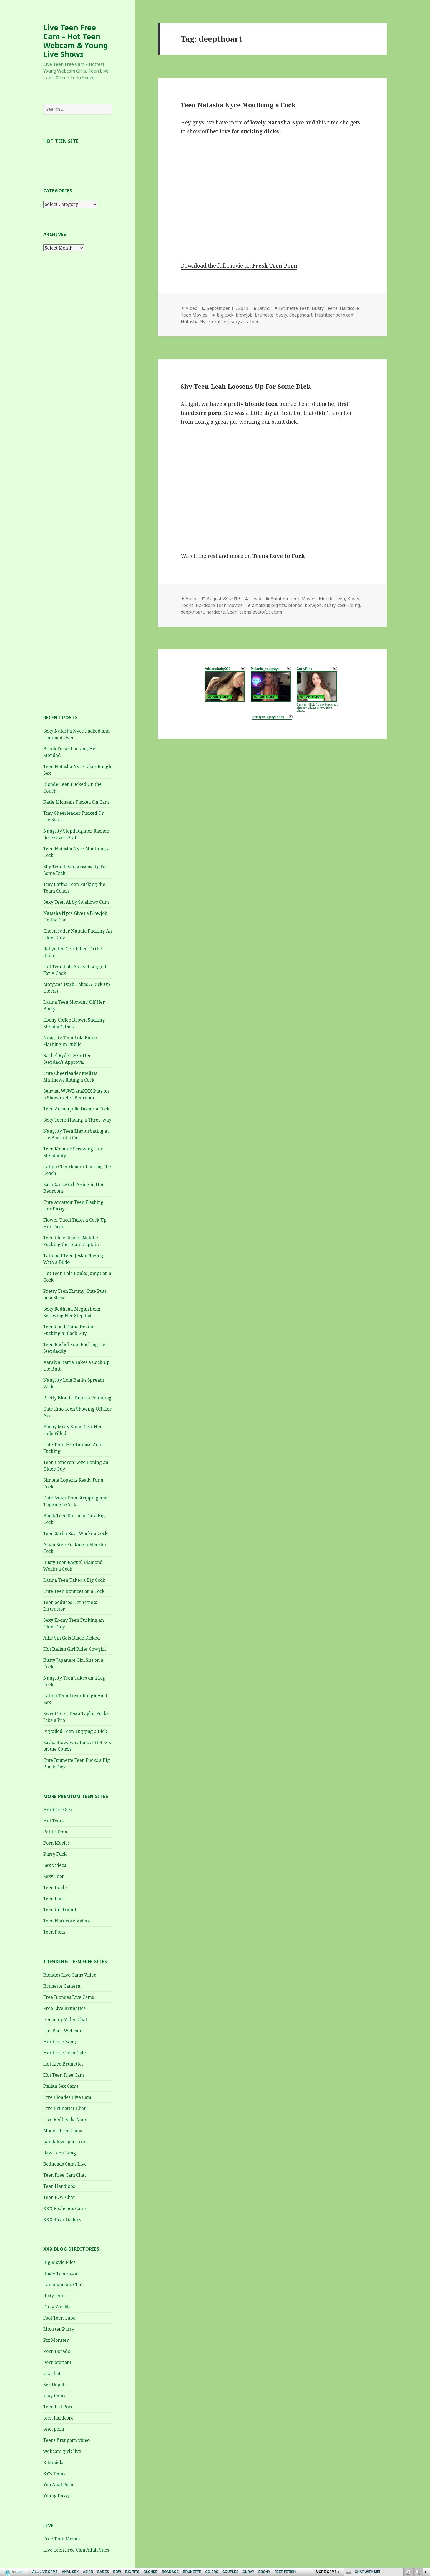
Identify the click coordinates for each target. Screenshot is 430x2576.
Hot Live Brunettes (63, 2064)
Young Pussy (56, 2496)
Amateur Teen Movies (293, 599)
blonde (295, 605)
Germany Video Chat (65, 2019)
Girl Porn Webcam (62, 2030)
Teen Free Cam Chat (64, 2175)
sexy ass (239, 321)
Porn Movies (56, 1843)
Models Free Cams (62, 2130)
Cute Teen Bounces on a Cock (74, 1591)
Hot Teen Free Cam (63, 2075)
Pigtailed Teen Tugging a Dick (75, 1731)
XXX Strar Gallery (62, 2219)
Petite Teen (55, 1832)
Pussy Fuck (55, 1854)
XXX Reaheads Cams (64, 2208)
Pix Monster (56, 2340)
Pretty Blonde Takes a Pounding (77, 1398)
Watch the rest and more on (243, 556)
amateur (260, 605)
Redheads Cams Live (65, 2164)
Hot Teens (53, 1821)
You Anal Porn (58, 2485)
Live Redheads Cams (65, 2119)
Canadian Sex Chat (63, 2284)
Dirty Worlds (57, 2307)
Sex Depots (54, 2384)
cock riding (349, 605)
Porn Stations (57, 2362)
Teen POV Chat (59, 2197)
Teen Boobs (55, 1887)
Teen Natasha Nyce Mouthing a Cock (238, 105)
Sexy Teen (54, 1876)
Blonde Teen (332, 599)
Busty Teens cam (61, 2273)
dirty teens (54, 2296)
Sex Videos (54, 1865)
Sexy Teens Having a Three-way (77, 1120)
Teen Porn (54, 1932)
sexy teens (54, 2396)
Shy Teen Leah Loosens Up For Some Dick (246, 386)
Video (191, 308)
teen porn (53, 2429)
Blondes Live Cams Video (69, 1975)
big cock (225, 315)
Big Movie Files (59, 2262)
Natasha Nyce (195, 321)
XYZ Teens (54, 2473)
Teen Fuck (54, 1898)
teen (255, 321)
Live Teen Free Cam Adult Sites (76, 2550)
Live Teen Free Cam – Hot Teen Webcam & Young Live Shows (75, 40)
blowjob (244, 315)
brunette (264, 315)
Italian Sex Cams (60, 2086)
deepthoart (301, 315)
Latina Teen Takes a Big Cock (74, 1580)
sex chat (52, 2373)
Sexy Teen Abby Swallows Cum (76, 902)
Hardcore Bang (59, 2042)
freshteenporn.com (334, 315)
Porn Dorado (56, 2351)
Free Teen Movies (62, 2539)
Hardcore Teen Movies (219, 605)
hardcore (215, 612)
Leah (232, 612)
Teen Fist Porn (58, 2407)
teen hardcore (58, 2418)
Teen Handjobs (59, 2186)
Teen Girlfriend (59, 1910)
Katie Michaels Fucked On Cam (76, 802)
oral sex (220, 321)
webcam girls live (62, 2451)
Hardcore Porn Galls (65, 2053)
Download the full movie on (239, 265)
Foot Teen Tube (59, 2318)
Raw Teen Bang (59, 2153)
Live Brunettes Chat (64, 2108)
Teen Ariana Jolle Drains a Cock (76, 1109)
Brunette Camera (61, 1986)
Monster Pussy (58, 2329)
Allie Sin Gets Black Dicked (71, 1638)
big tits (278, 605)
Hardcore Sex (57, 1810)
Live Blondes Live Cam (67, 2097)
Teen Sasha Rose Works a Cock (75, 1533)
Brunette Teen (294, 308)
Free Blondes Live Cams (68, 1997)
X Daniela (53, 2462)
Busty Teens (325, 308)
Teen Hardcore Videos (66, 1921)
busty (281, 315)
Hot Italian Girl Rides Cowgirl (74, 1649)
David (264, 308)
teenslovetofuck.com (261, 612)
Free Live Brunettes (64, 2008)
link (425, 2489)
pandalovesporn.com (65, 2142)
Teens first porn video (66, 2440)
